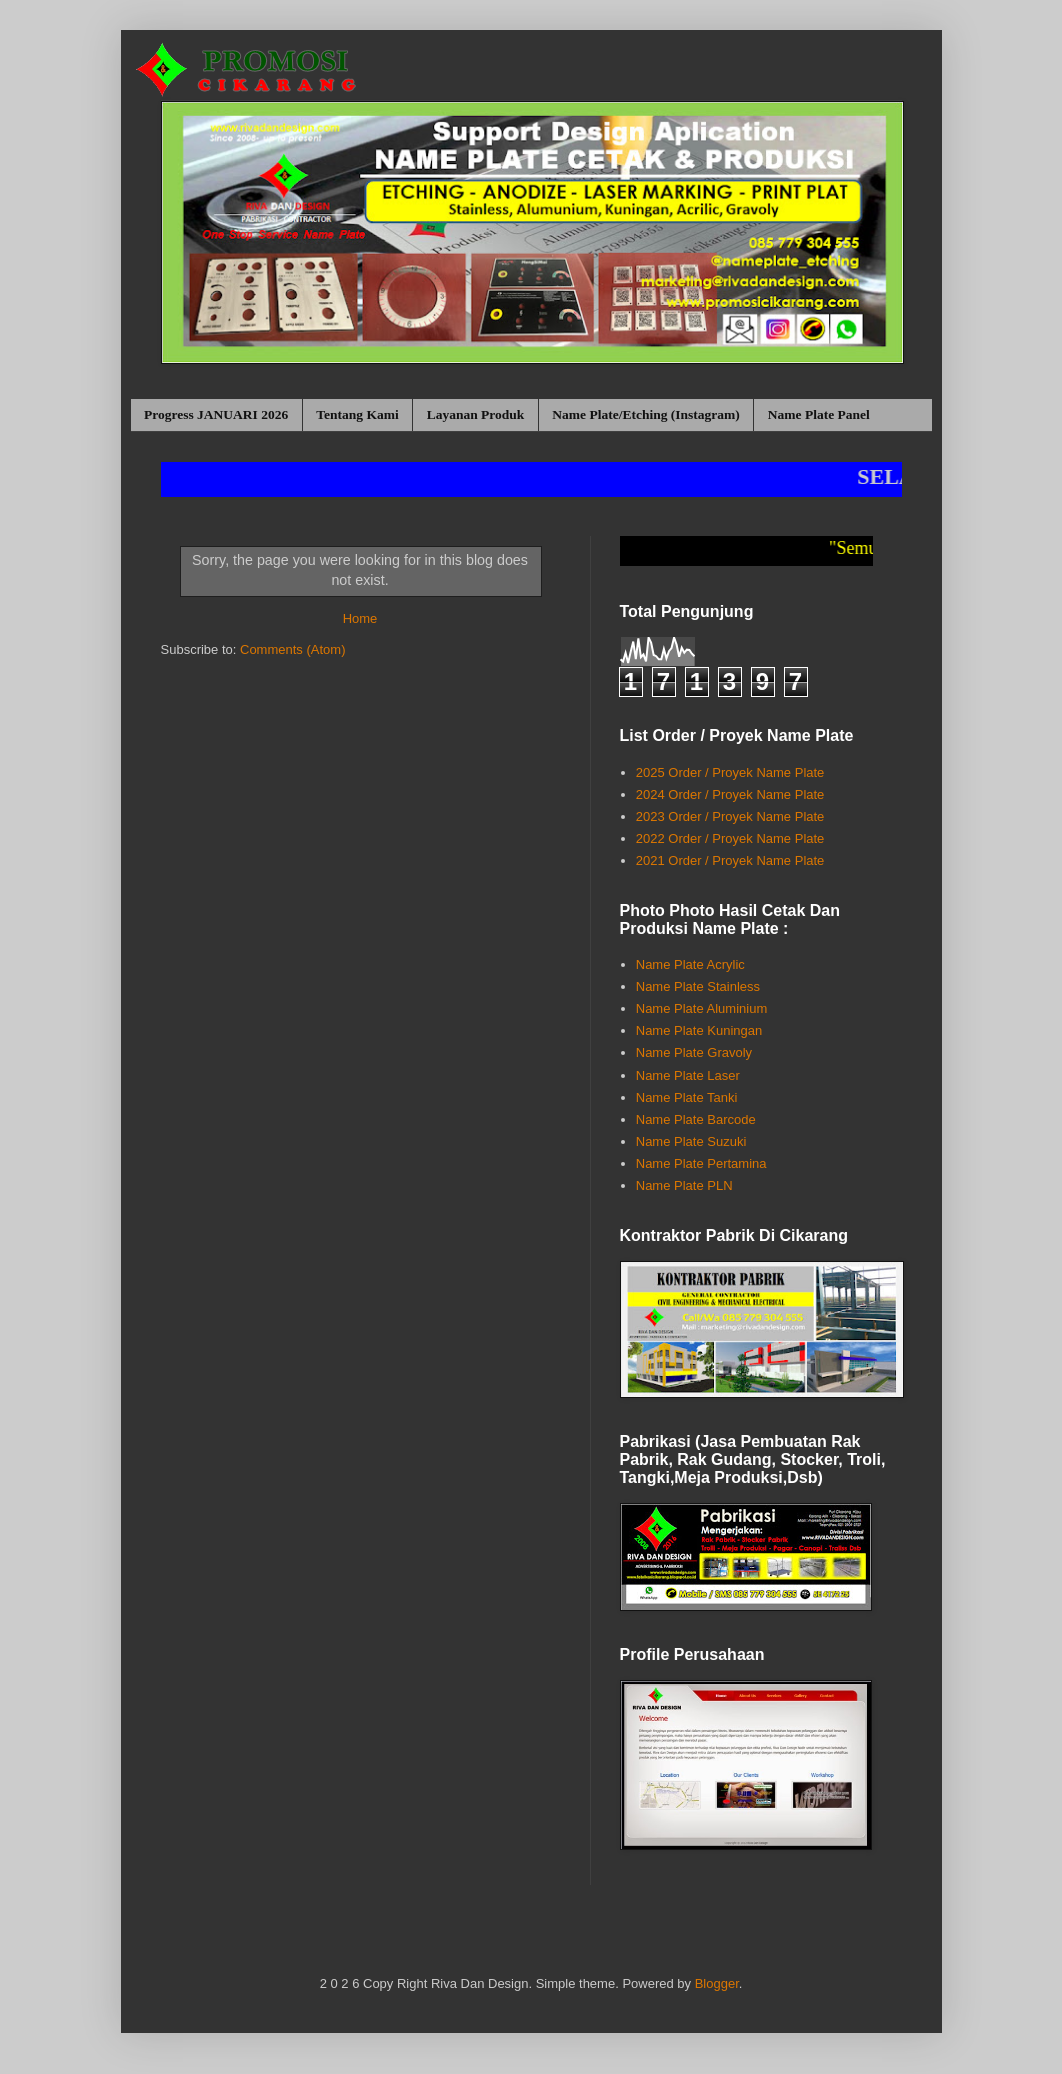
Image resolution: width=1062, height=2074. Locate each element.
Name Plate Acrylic (690, 964)
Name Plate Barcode (696, 1119)
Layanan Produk (476, 414)
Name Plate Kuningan (699, 1030)
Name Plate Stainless (698, 986)
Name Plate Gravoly (694, 1052)
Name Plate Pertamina (701, 1163)
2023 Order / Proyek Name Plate (730, 816)
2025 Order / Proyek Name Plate (730, 772)
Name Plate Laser (688, 1075)
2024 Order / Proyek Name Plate (730, 794)
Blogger (717, 1983)
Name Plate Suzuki (691, 1141)
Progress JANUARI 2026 (216, 414)
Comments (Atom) (292, 649)
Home (360, 618)
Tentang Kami (357, 414)
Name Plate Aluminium (702, 1008)
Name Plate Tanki (687, 1097)
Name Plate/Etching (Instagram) (645, 414)
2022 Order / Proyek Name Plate (730, 838)
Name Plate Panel (819, 414)
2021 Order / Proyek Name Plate (730, 860)
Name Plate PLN (684, 1185)
